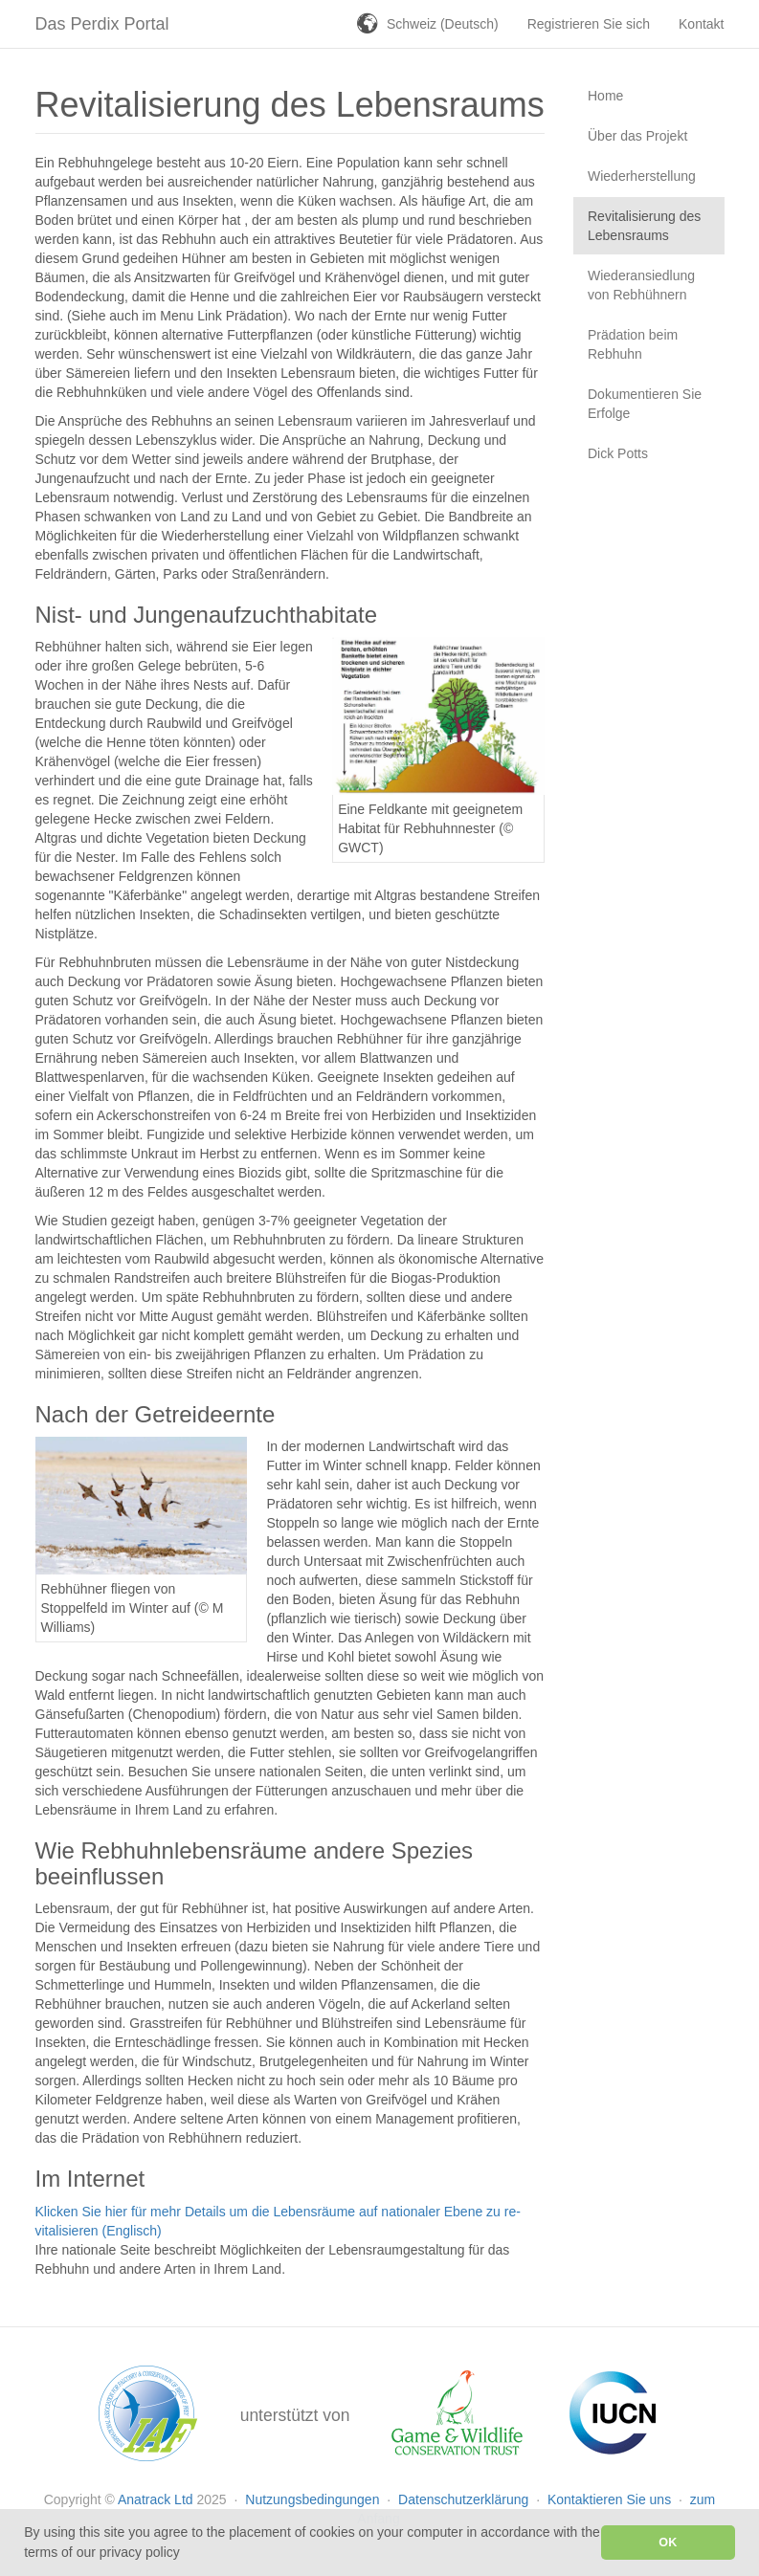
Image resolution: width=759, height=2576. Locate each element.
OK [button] (668, 2542)
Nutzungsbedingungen (314, 2499)
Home (605, 95)
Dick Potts (618, 453)
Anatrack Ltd (155, 2499)
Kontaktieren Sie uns (611, 2499)
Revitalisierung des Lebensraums (644, 226)
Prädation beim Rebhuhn (633, 344)
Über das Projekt (637, 135)
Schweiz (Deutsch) (443, 24)
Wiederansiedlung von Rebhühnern (641, 285)
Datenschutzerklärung (465, 2499)
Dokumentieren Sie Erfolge (645, 403)
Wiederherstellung (642, 176)
